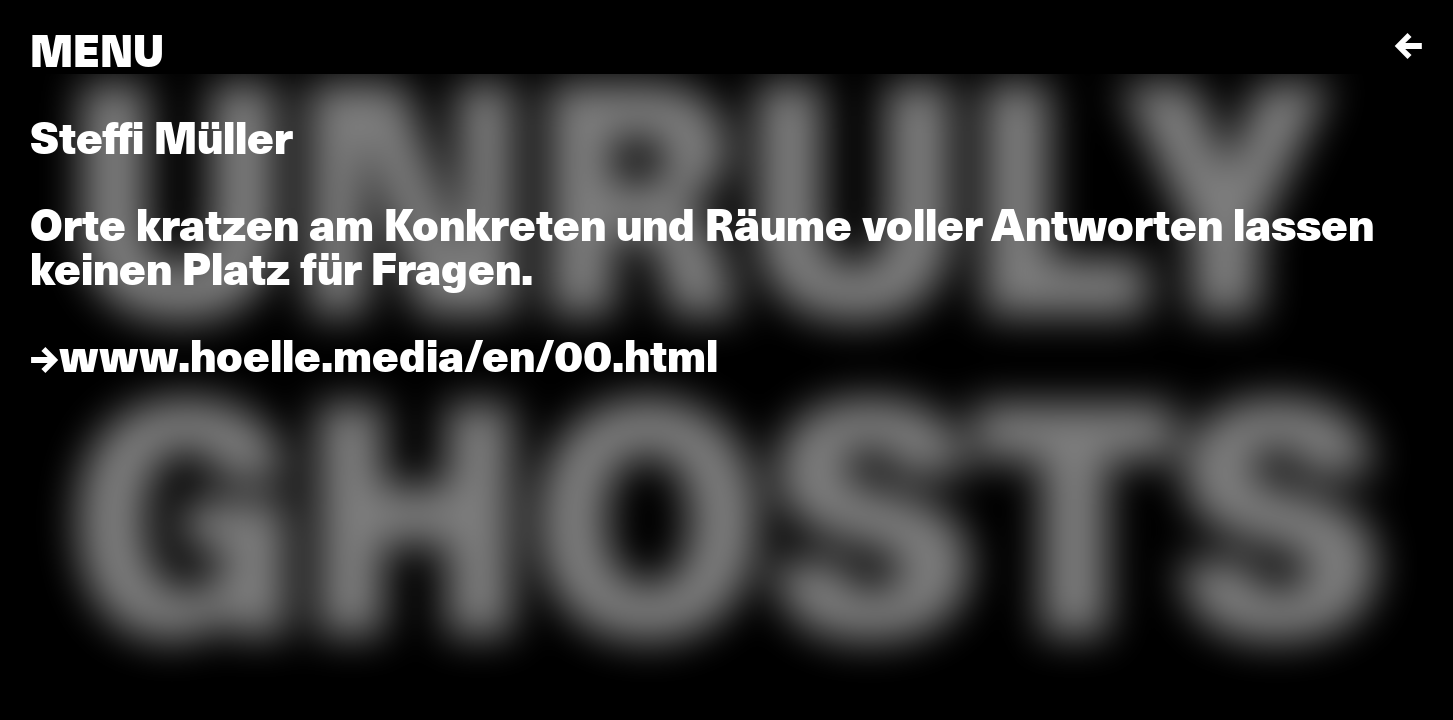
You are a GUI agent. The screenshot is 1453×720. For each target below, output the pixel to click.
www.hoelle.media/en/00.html (388, 357)
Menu (97, 52)
